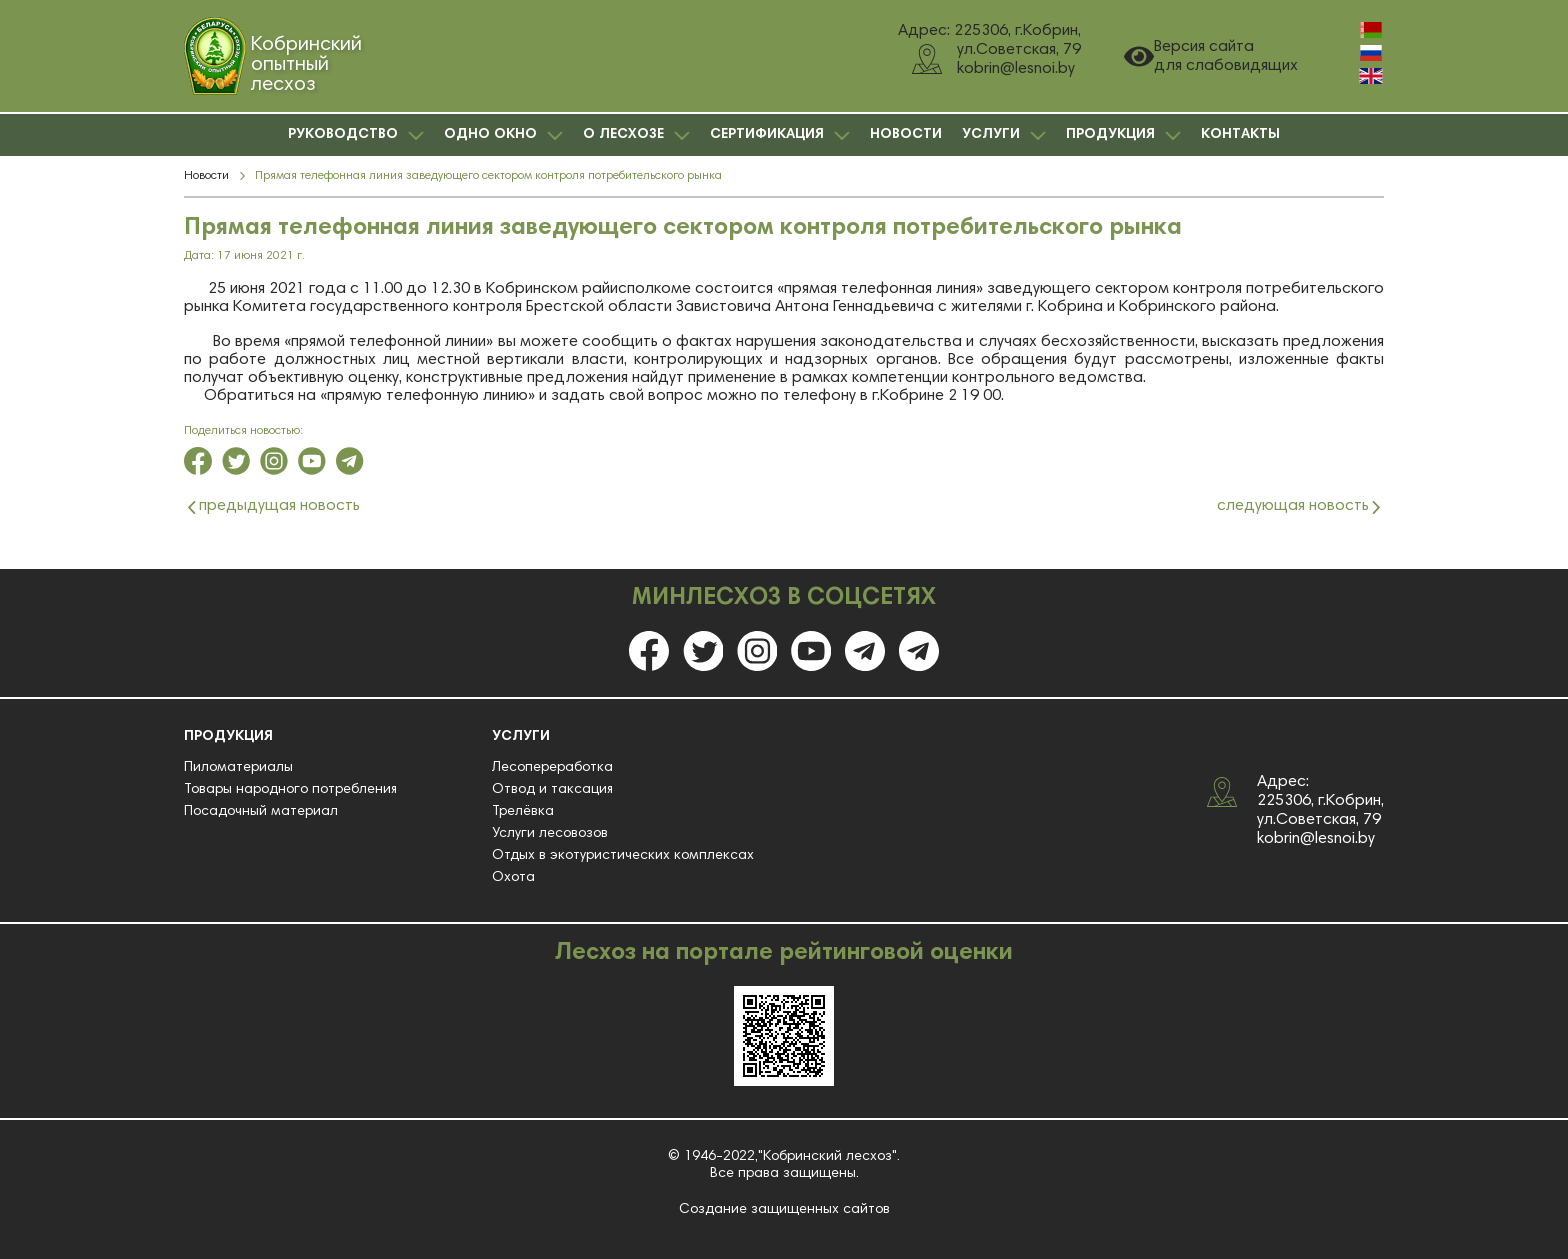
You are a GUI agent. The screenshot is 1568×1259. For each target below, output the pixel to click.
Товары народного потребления (290, 790)
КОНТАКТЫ (1240, 135)
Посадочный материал (261, 812)
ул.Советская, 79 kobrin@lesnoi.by (996, 59)
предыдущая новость (279, 506)
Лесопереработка (552, 768)
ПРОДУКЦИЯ (1123, 135)
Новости (206, 176)
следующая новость (1293, 506)
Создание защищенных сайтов (784, 1210)
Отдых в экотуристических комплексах (623, 856)
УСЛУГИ (1004, 135)
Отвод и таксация (552, 790)
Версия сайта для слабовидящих (1211, 56)
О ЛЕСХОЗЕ (636, 135)
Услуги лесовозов (550, 834)
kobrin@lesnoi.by (1316, 839)
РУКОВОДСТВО (356, 135)
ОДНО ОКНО (503, 135)
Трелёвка (523, 812)
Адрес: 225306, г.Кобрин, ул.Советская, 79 (1320, 801)
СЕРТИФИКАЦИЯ (780, 135)
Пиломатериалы (238, 768)
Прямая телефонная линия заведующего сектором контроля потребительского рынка (488, 176)
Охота (513, 878)
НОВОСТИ (906, 135)
